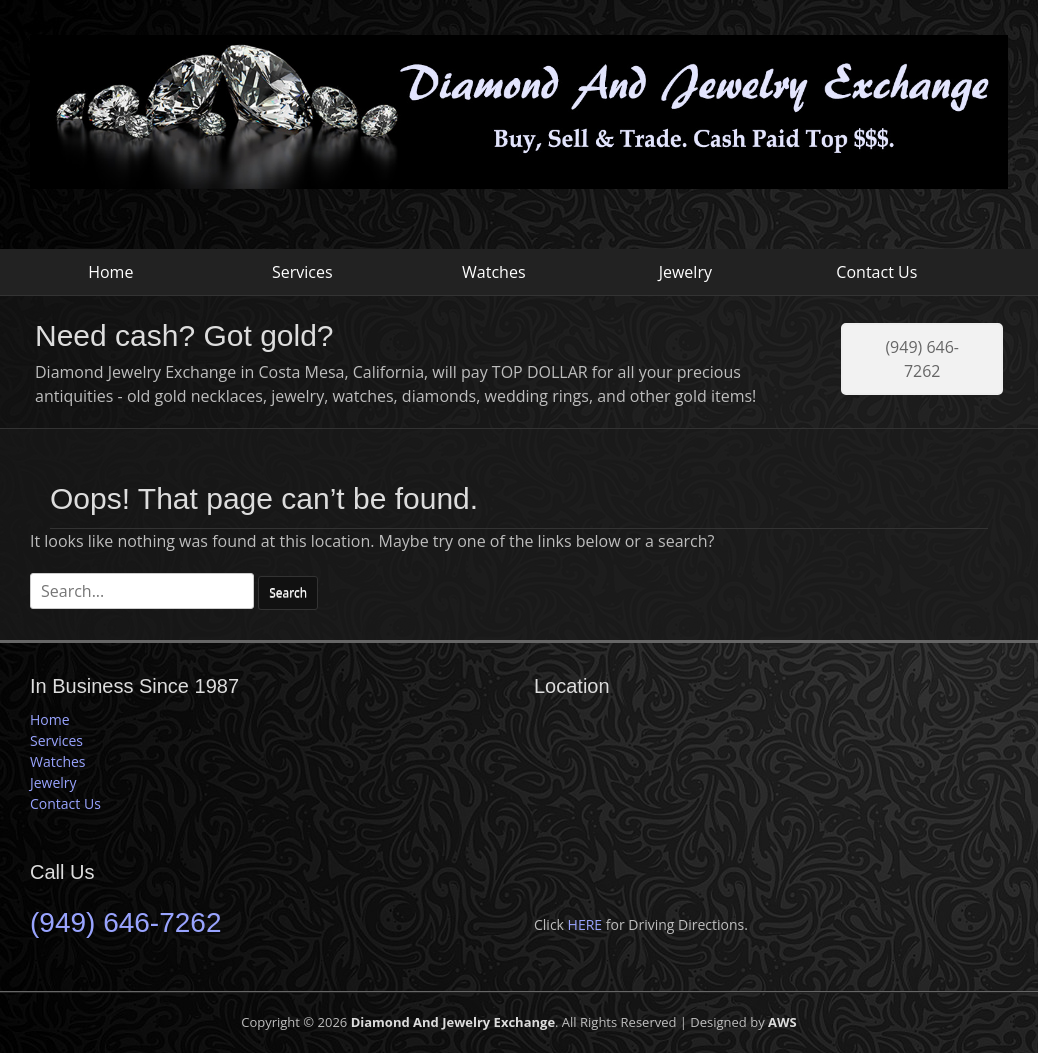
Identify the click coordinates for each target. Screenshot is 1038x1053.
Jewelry (685, 272)
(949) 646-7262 (922, 359)
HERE (585, 924)
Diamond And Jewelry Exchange (453, 1022)
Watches (493, 272)
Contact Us (876, 272)
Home (110, 272)
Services (302, 272)
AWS (782, 1022)
